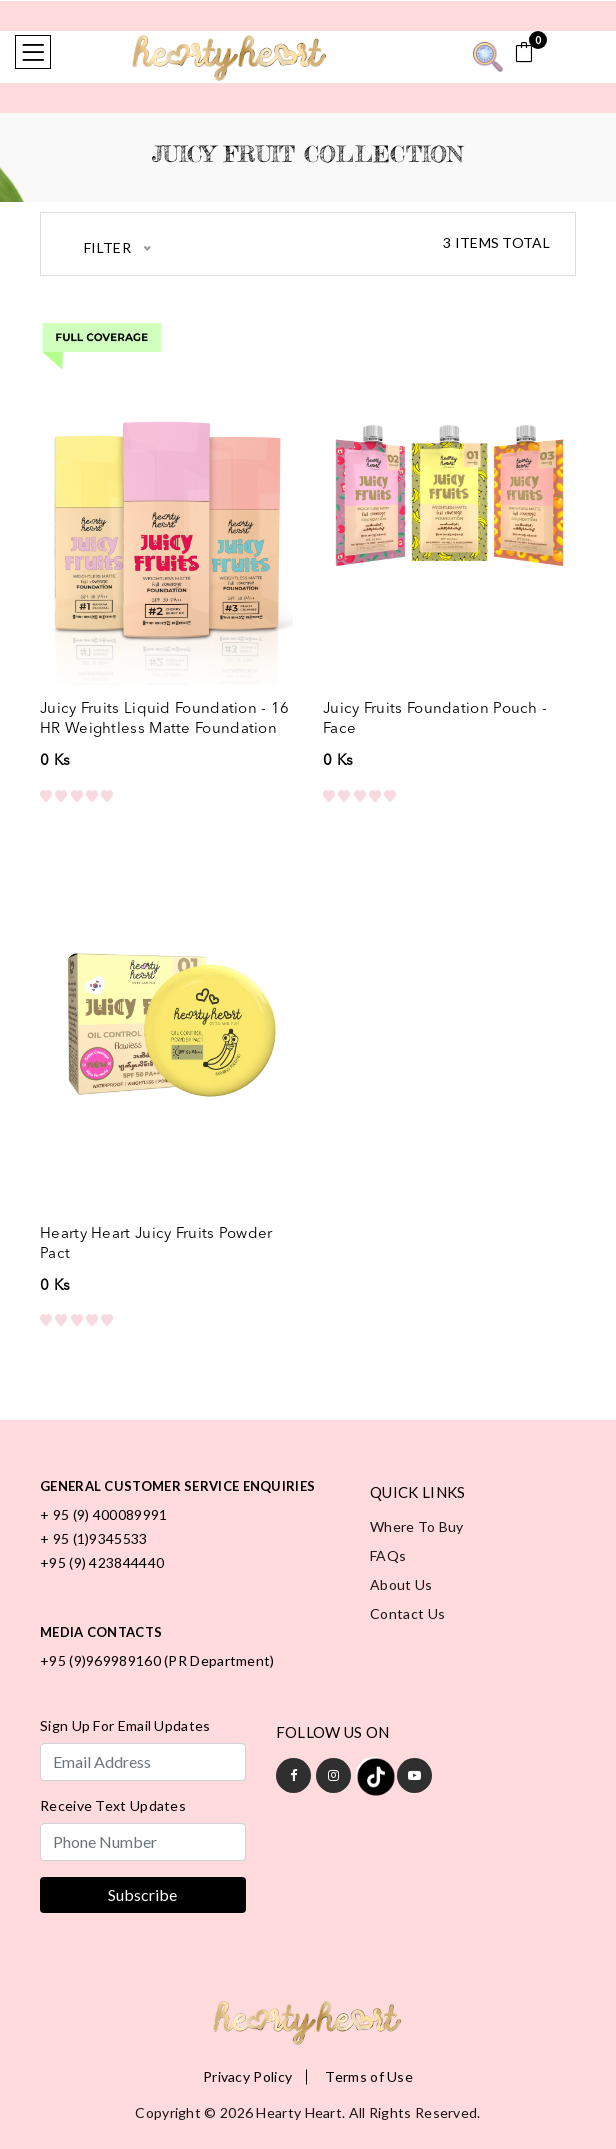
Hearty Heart (299, 2112)
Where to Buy (417, 1526)
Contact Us (407, 1613)
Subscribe (142, 1894)
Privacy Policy (247, 2077)
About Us (401, 1584)
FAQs (388, 1555)
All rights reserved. (415, 2112)
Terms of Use (369, 2077)
